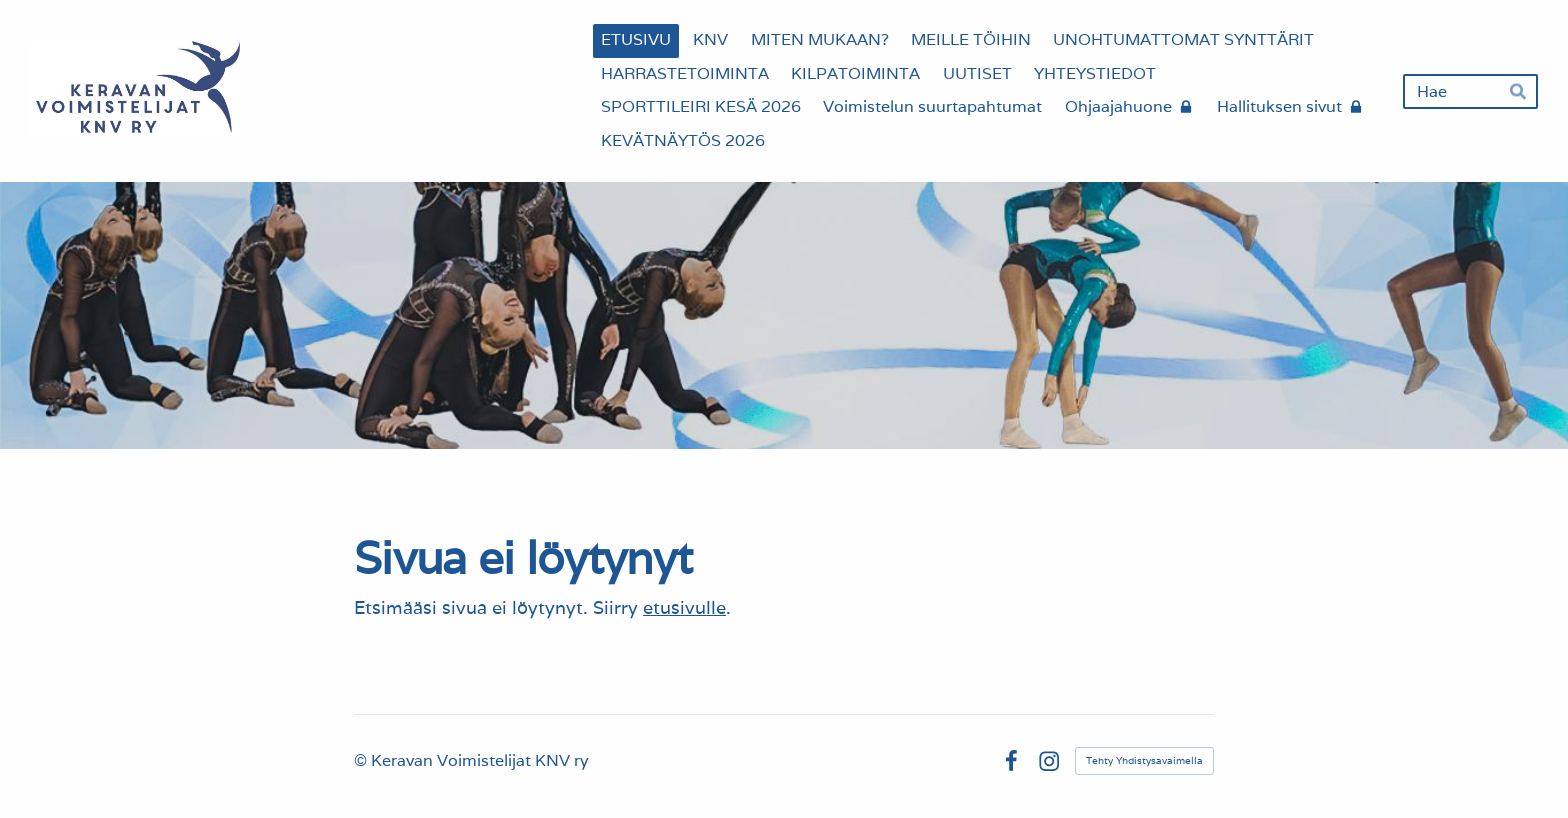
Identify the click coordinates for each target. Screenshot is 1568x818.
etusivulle (684, 607)
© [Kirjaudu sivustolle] (362, 760)
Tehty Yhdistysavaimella (1144, 760)
